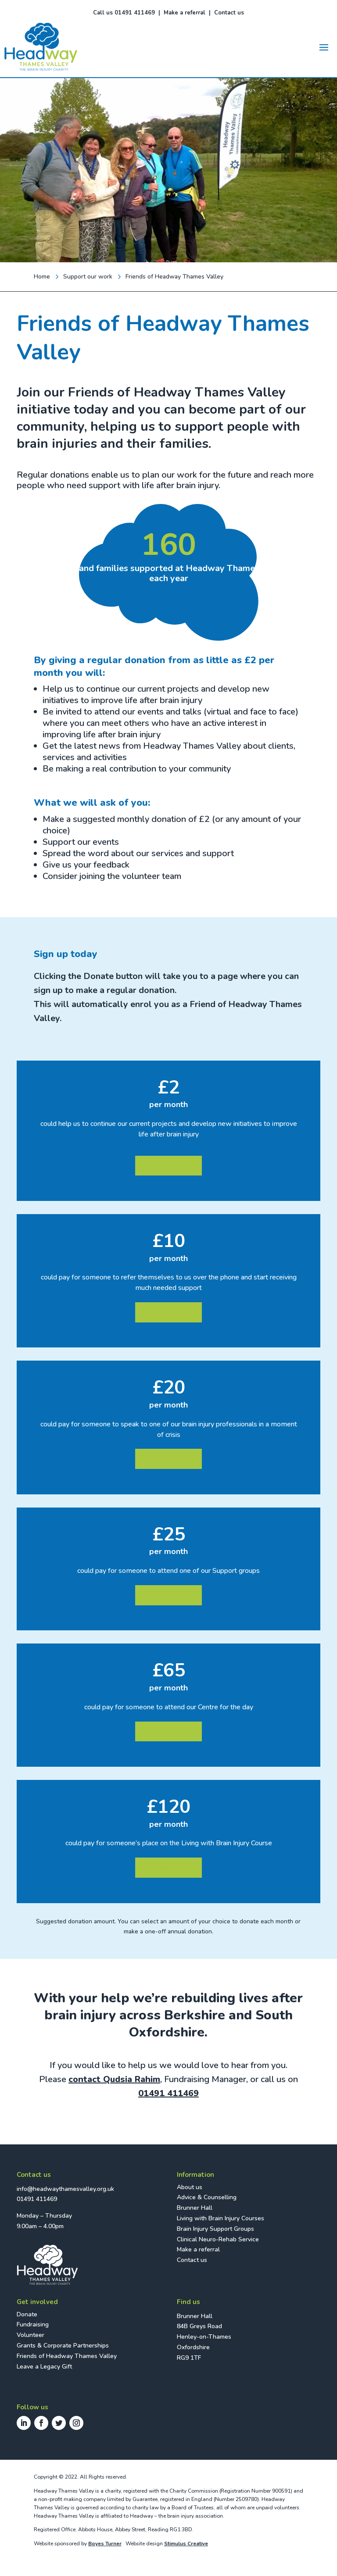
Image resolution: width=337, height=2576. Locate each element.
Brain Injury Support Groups (215, 2229)
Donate (27, 2314)
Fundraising (33, 2324)
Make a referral (184, 13)
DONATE (168, 1165)
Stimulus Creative (186, 2543)
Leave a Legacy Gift (44, 2366)
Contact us (229, 13)
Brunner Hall (194, 2208)
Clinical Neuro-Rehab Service (218, 2239)
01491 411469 (168, 2093)
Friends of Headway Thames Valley (67, 2356)
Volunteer (30, 2335)
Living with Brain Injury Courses (220, 2218)
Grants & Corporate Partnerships (63, 2345)
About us (189, 2187)
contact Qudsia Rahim (114, 2079)
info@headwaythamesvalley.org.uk (65, 2189)
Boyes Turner (105, 2543)
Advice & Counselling (207, 2197)
